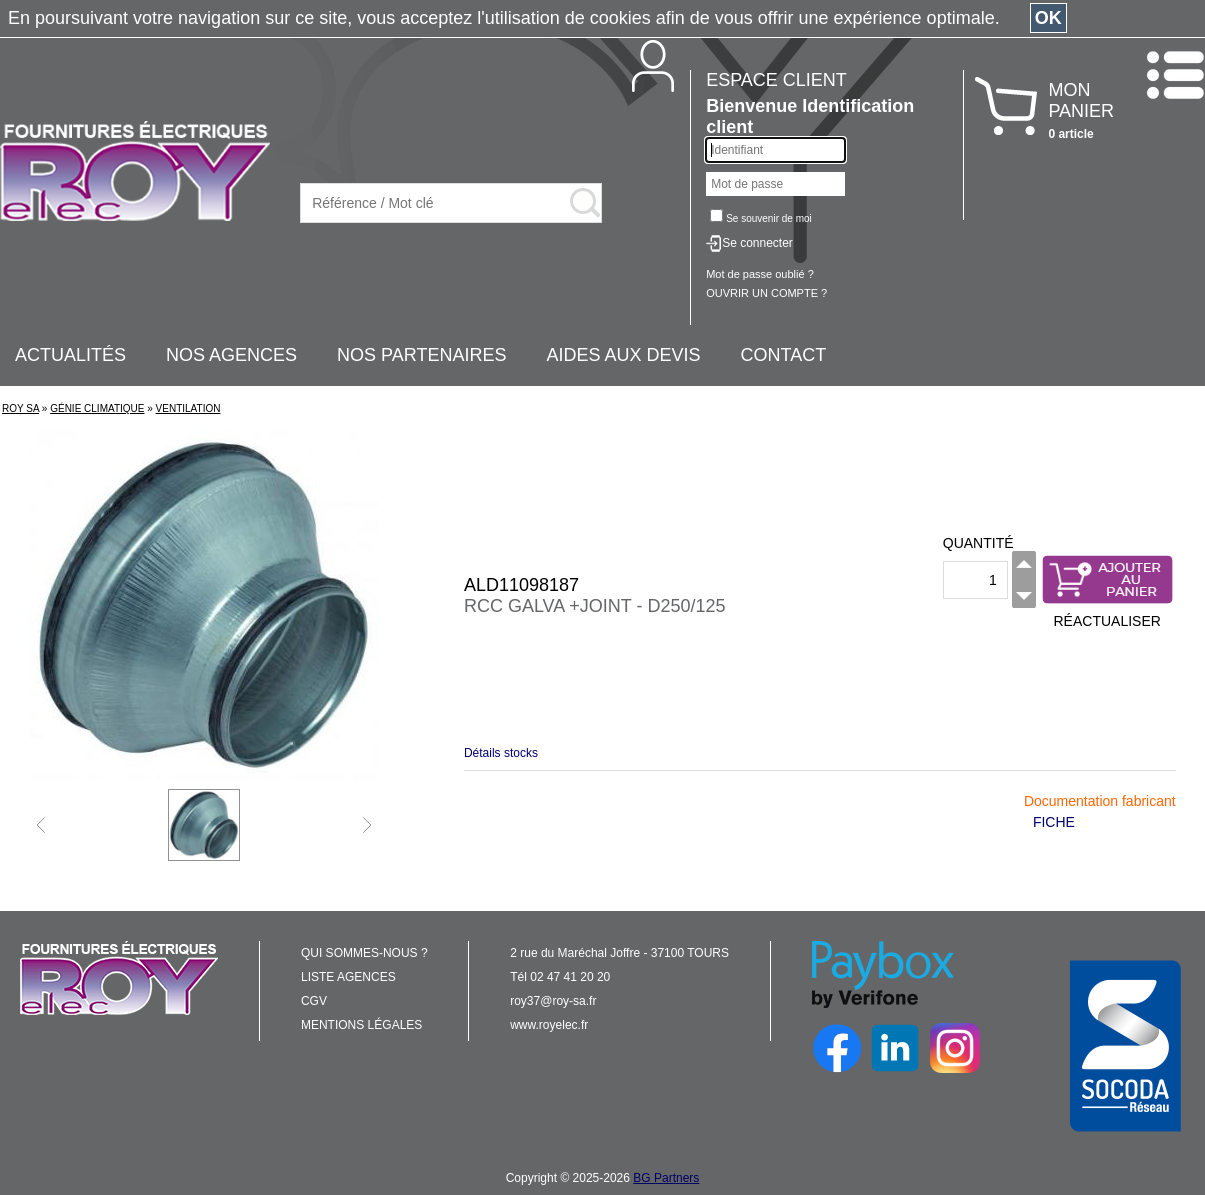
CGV (314, 1001)
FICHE (1054, 822)
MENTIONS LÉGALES (361, 1025)
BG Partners (666, 1178)
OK (1048, 18)
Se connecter (757, 243)
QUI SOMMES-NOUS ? (364, 953)
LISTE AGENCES (348, 977)
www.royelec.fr (549, 1025)
